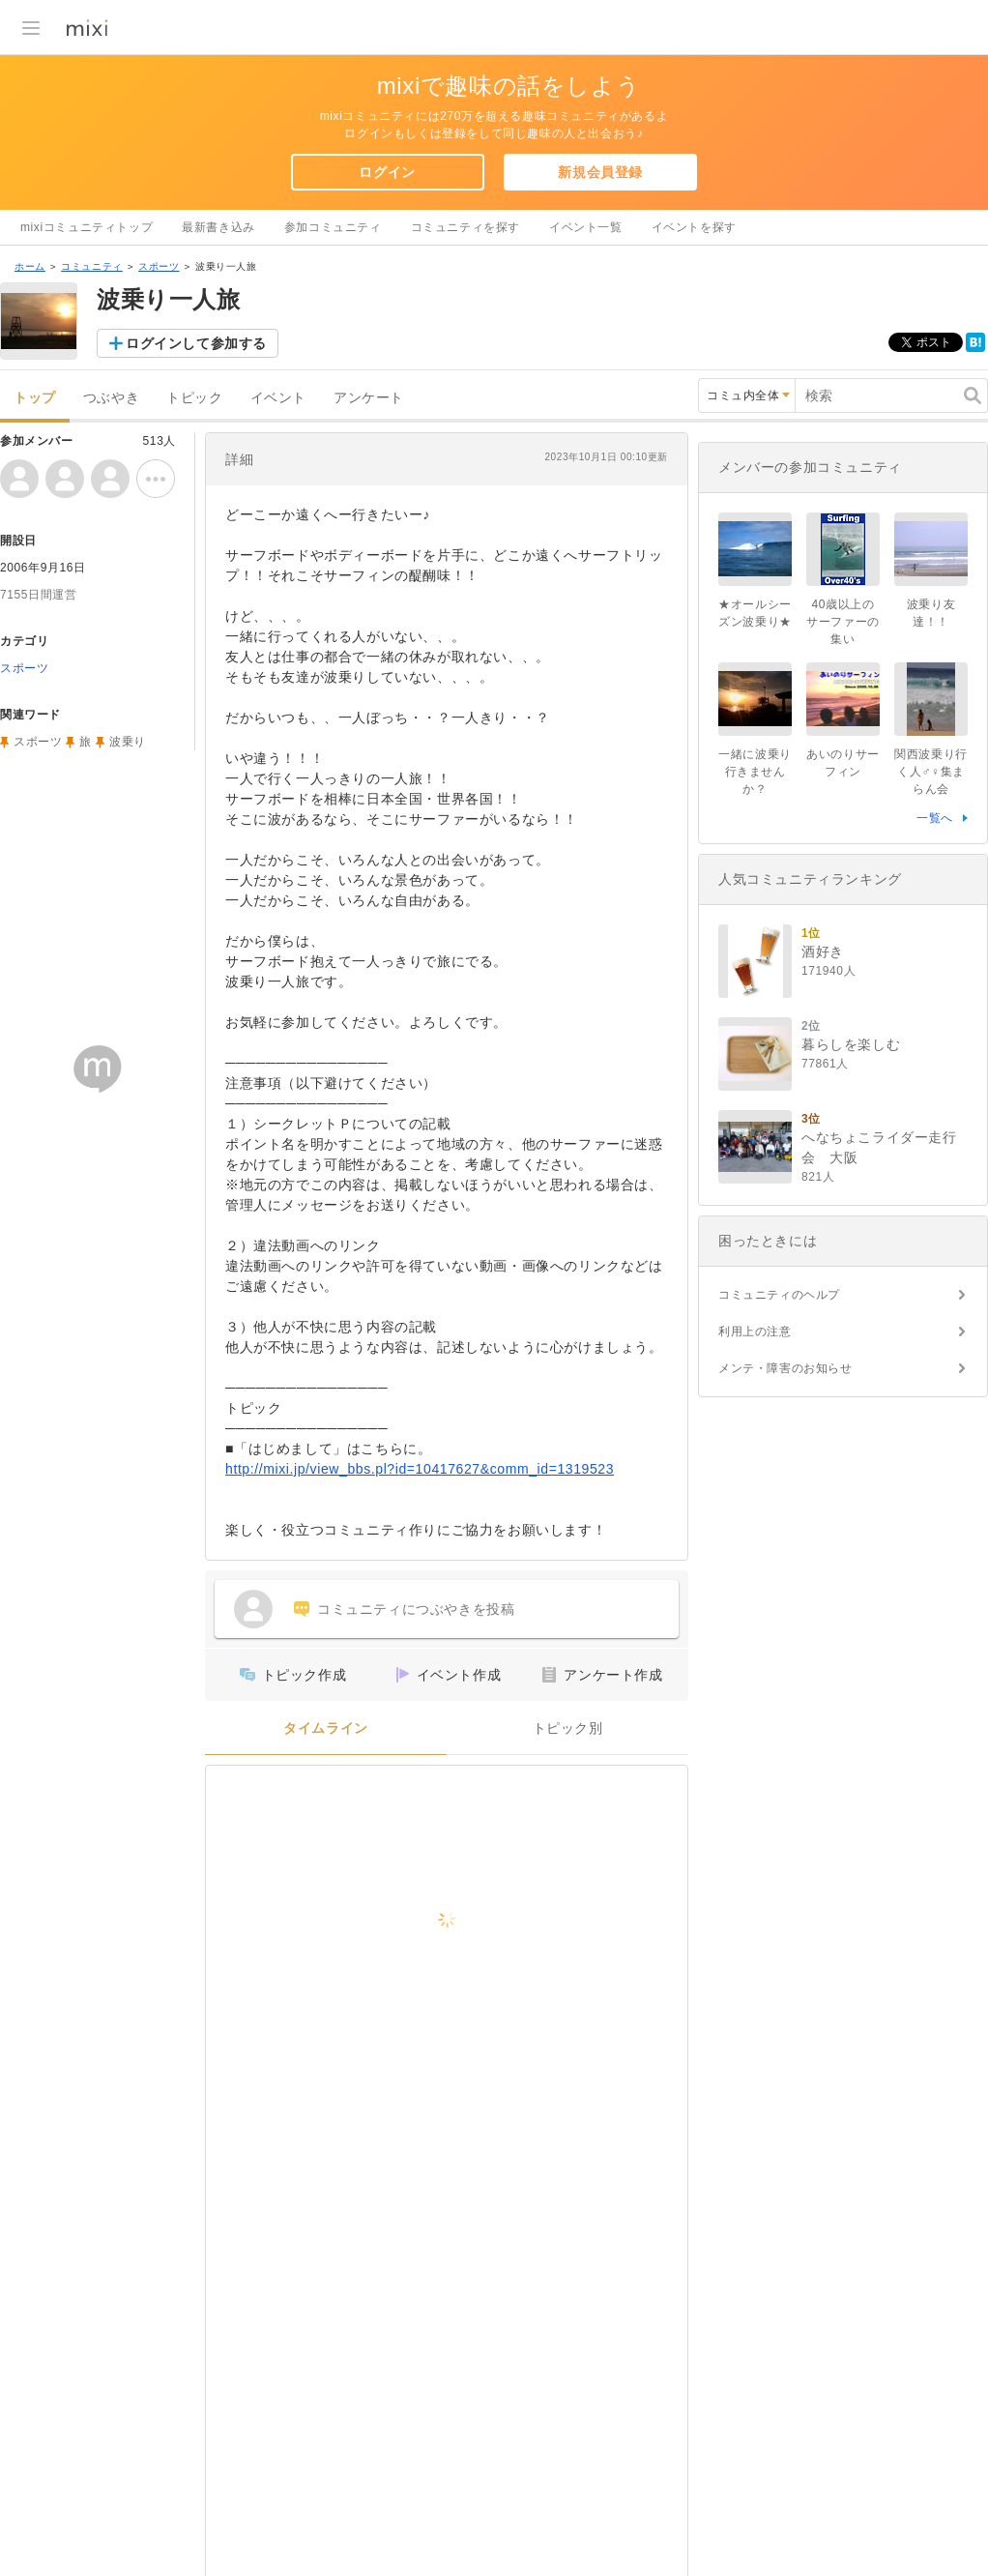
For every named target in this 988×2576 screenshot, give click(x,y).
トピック (194, 398)
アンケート (369, 398)
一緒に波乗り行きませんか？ (755, 771)
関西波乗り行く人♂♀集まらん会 (931, 771)
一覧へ (934, 818)
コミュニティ (92, 266)
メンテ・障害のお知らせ (785, 1368)
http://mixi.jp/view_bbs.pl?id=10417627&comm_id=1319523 (419, 1469)
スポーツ (158, 266)
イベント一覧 (586, 227)
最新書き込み (218, 227)
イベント (278, 398)
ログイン (387, 172)
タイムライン (325, 1728)
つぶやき (111, 398)
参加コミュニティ (333, 227)
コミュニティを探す (465, 227)
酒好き (822, 951)
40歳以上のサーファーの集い (843, 622)
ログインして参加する (196, 343)
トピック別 (568, 1728)
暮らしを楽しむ (850, 1044)
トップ (35, 398)
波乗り (127, 741)
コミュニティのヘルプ (779, 1295)
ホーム (30, 266)
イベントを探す (694, 227)
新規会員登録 (600, 172)
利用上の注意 (755, 1331)
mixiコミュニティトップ (86, 227)
